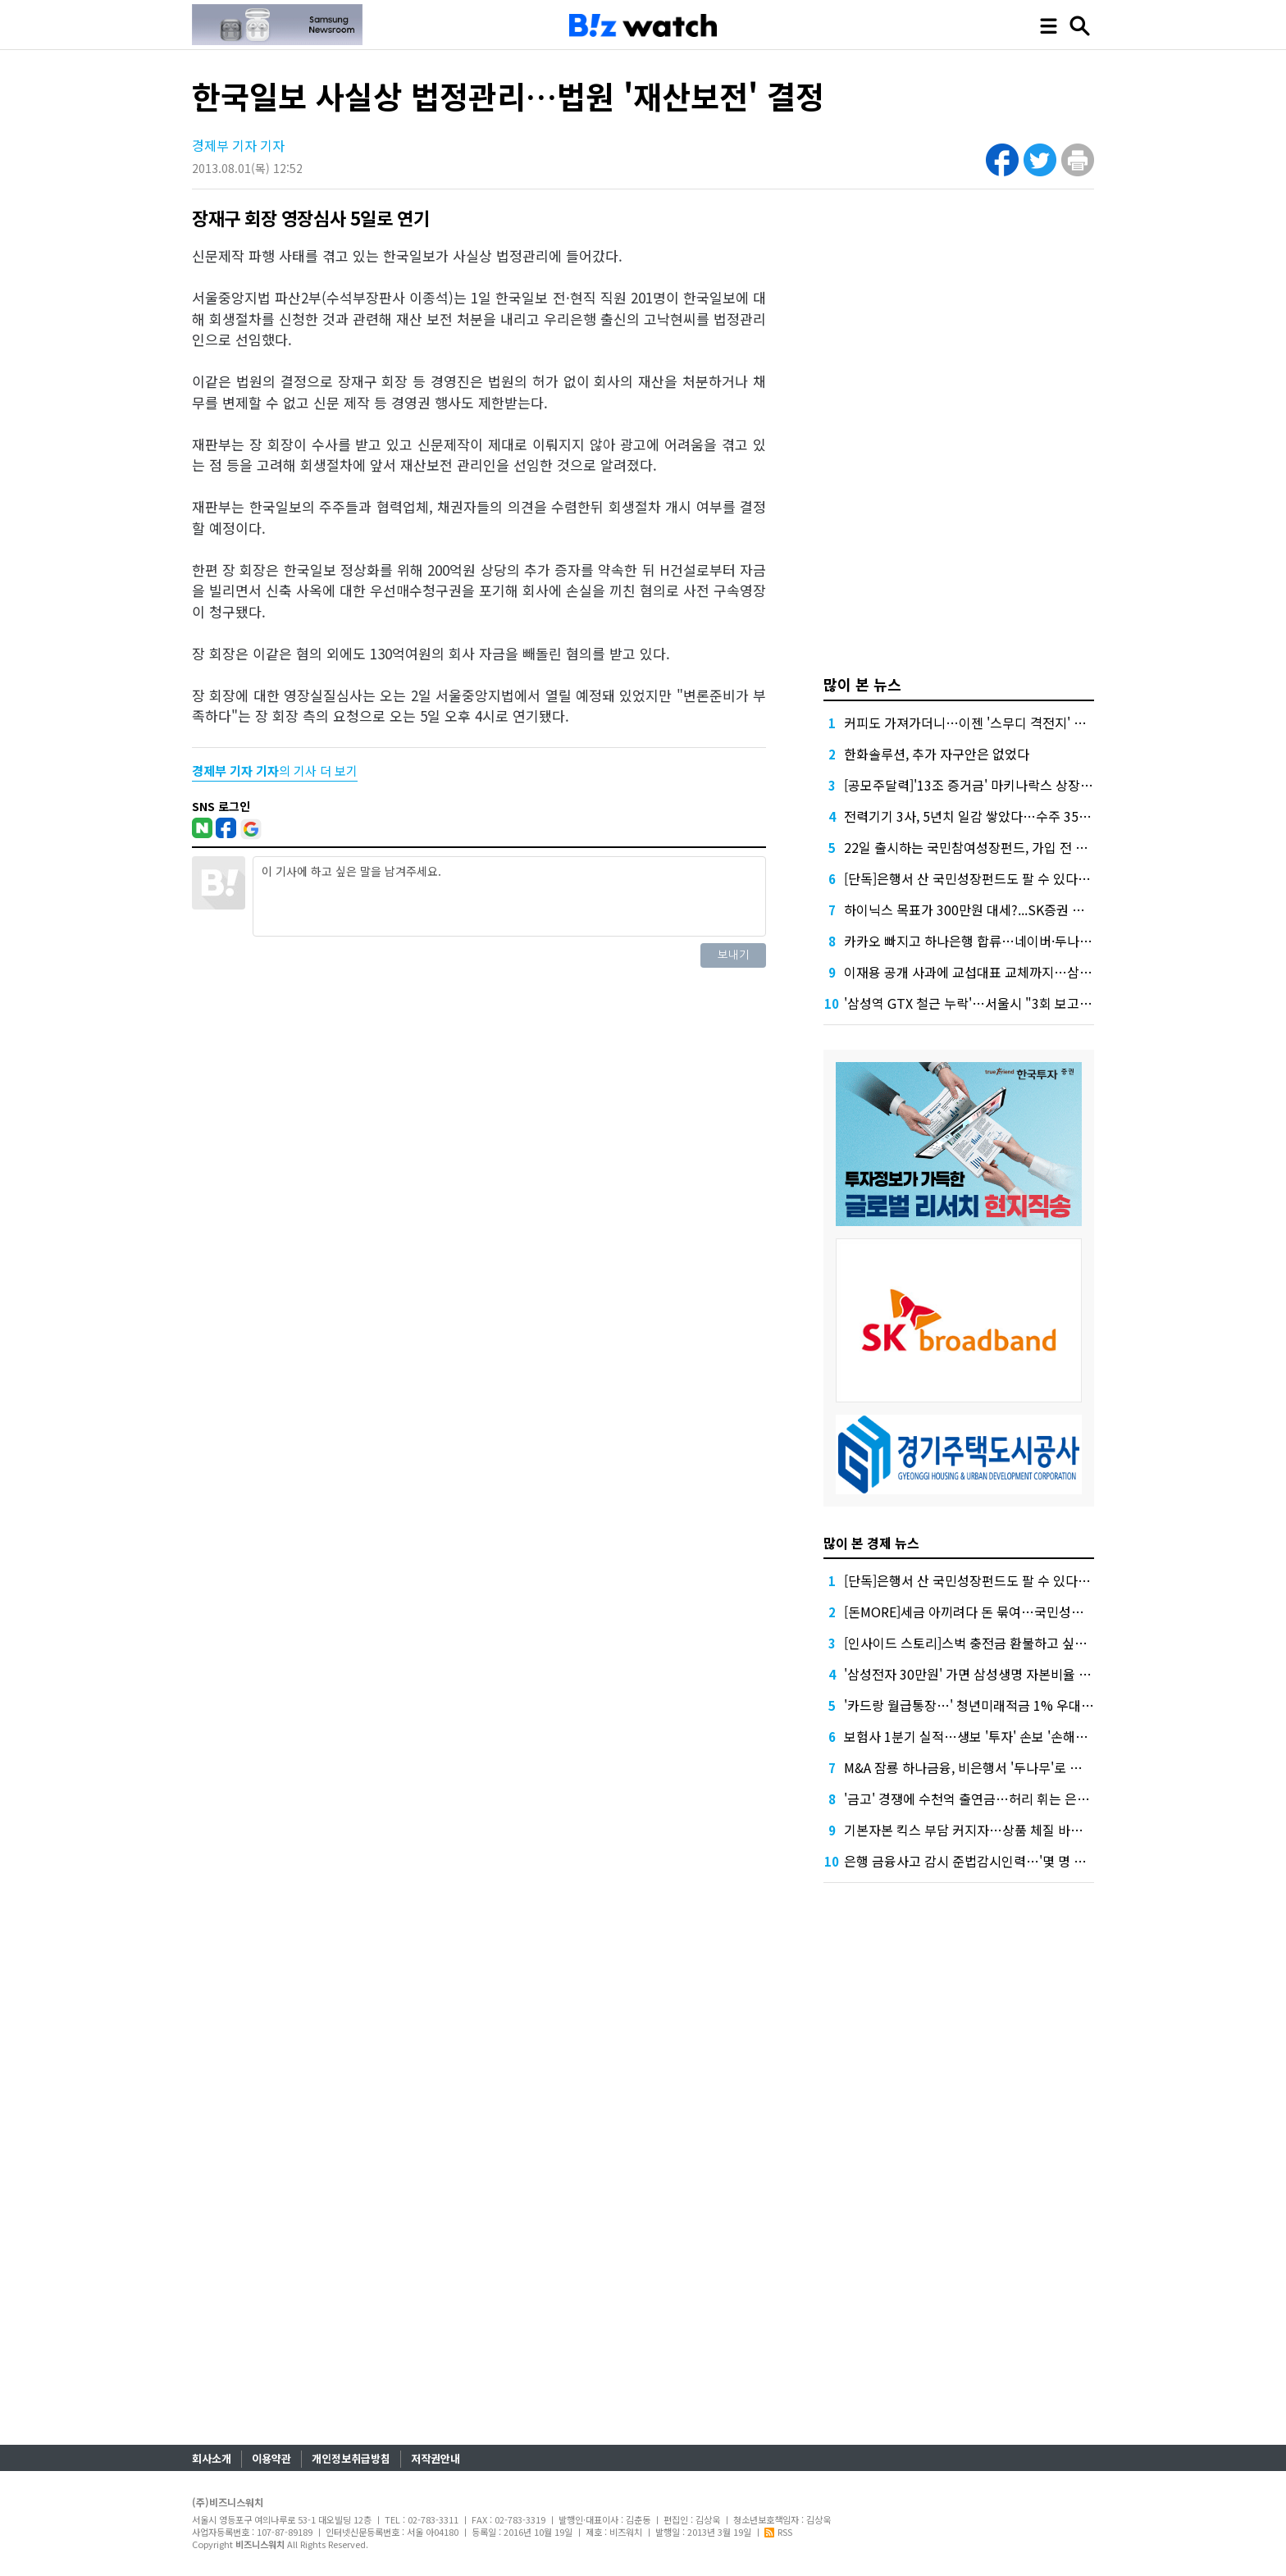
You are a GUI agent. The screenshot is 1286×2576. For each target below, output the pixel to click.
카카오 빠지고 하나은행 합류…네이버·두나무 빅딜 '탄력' (999, 941)
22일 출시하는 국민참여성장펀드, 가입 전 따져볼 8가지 (995, 847)
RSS (778, 2531)
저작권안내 (435, 2458)
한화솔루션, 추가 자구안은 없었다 (936, 754)
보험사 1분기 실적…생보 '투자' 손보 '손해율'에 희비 (987, 1736)
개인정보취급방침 (351, 2458)
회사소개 (211, 2458)
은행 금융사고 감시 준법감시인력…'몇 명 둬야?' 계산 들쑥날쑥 (1016, 1861)
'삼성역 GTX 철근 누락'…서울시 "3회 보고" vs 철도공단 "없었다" (1025, 1003)
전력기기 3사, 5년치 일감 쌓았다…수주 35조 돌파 (981, 816)
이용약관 (271, 2458)
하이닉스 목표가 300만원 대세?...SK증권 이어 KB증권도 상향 (1013, 909)
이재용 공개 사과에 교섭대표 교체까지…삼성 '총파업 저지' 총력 (1019, 972)
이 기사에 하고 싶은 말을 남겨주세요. (509, 896)
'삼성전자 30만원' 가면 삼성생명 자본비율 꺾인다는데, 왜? (1004, 1674)
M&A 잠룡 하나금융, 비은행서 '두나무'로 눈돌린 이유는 (995, 1767)
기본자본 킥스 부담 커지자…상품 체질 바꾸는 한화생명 (995, 1830)
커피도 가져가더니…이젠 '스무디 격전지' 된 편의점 (985, 722)
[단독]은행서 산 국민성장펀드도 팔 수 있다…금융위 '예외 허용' (1017, 878)
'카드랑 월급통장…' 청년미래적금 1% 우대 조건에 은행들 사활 (1016, 1705)
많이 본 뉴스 (862, 684)
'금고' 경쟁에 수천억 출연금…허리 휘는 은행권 (972, 1798)
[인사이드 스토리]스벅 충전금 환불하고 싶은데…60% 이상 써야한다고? (1041, 1643)
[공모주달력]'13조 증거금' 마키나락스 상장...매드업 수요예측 (1011, 785)
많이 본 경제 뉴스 (871, 1542)
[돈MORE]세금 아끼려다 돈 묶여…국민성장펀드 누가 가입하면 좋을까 (1036, 1611)
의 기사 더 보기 (275, 770)
